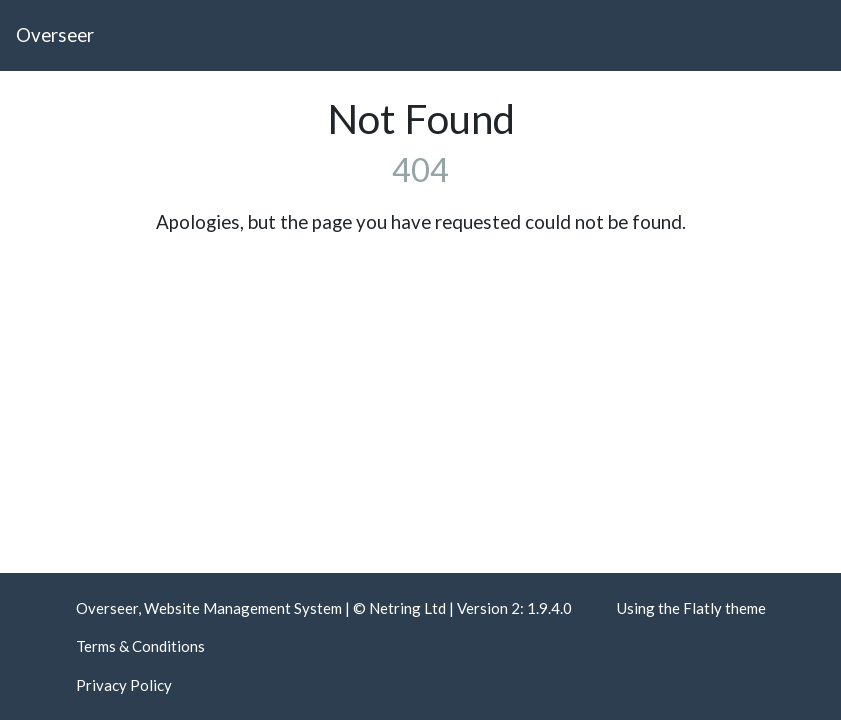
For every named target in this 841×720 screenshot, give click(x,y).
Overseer (55, 34)
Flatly (702, 608)
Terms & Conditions (140, 646)
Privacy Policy (124, 685)
